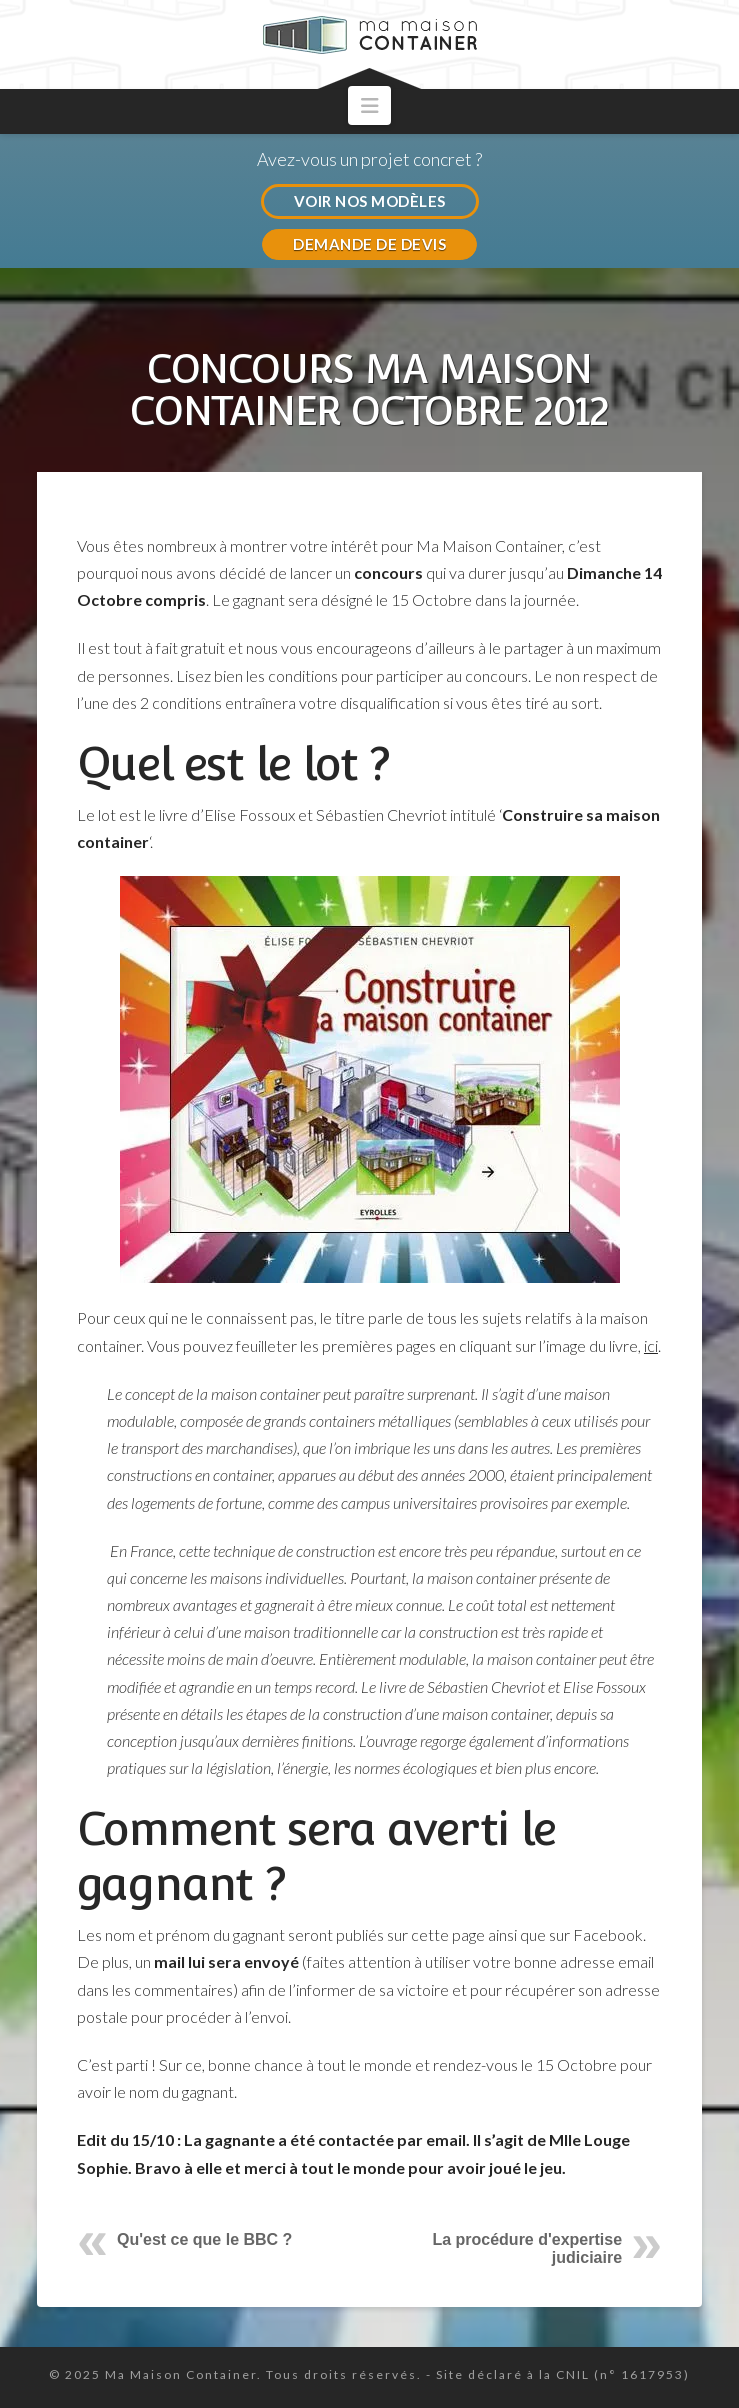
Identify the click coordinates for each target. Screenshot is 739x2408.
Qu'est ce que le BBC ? (204, 2239)
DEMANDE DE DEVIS (369, 244)
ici (651, 1345)
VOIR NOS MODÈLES (370, 201)
